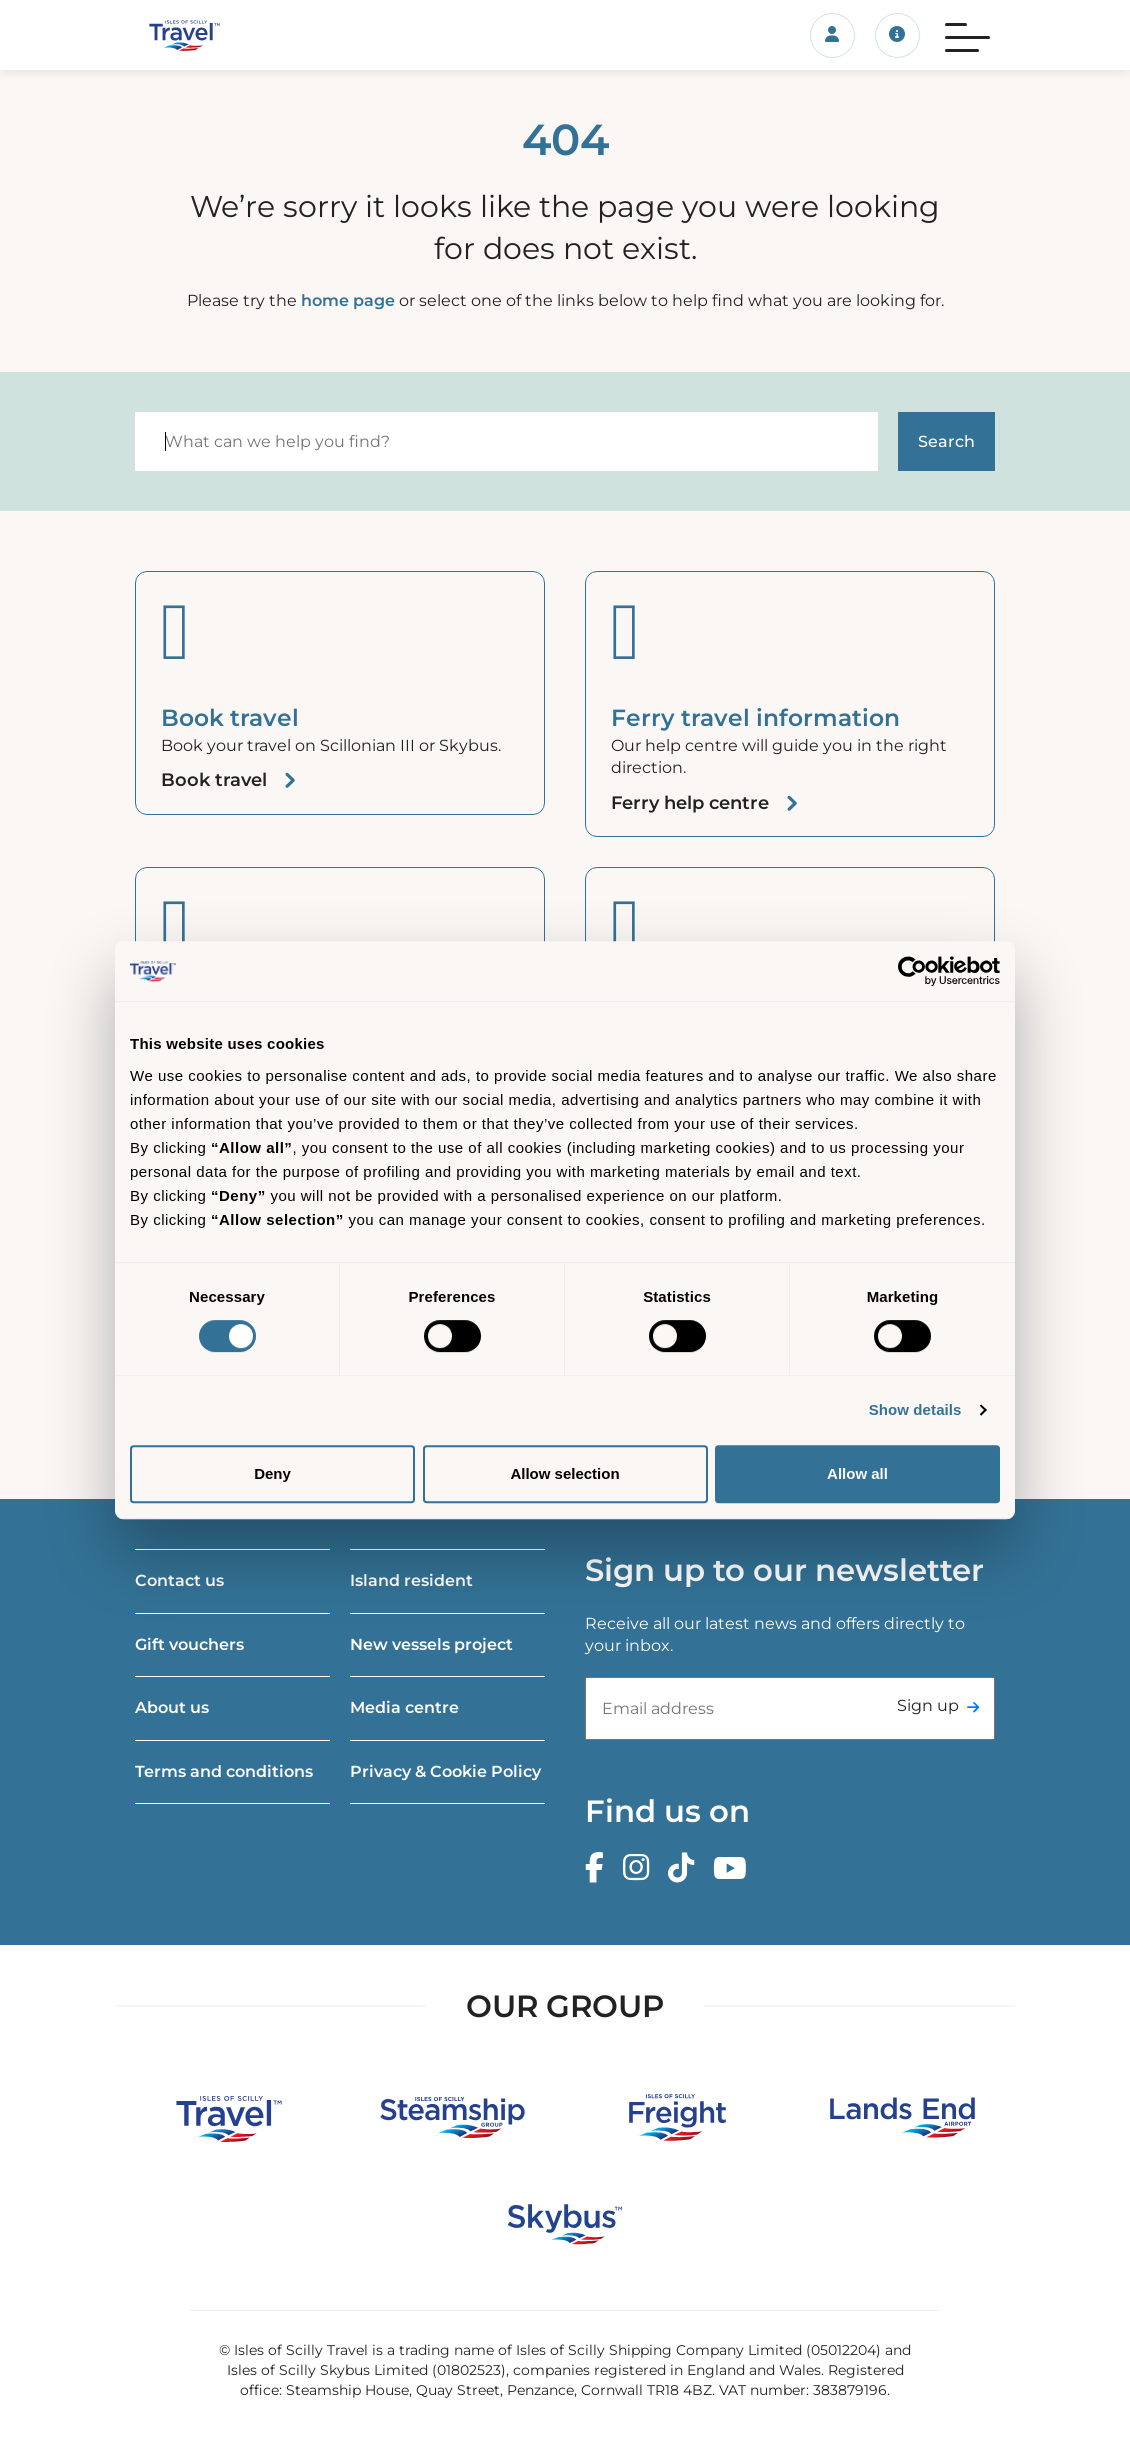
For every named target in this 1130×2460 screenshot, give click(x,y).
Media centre (404, 1707)
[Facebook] (599, 1868)
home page (348, 300)
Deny (272, 1473)
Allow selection (564, 1473)
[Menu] (967, 35)
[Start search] (946, 441)
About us (172, 1707)
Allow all (857, 1473)
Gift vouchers (189, 1644)
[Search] (506, 441)
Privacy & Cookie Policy (445, 1771)
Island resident (411, 1580)
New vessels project (431, 1644)
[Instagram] (641, 1868)
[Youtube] (735, 1868)
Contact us (179, 1580)
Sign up (928, 1705)
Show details (915, 1409)
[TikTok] (686, 1868)
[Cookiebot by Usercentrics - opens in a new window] (912, 971)
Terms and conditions (224, 1771)
